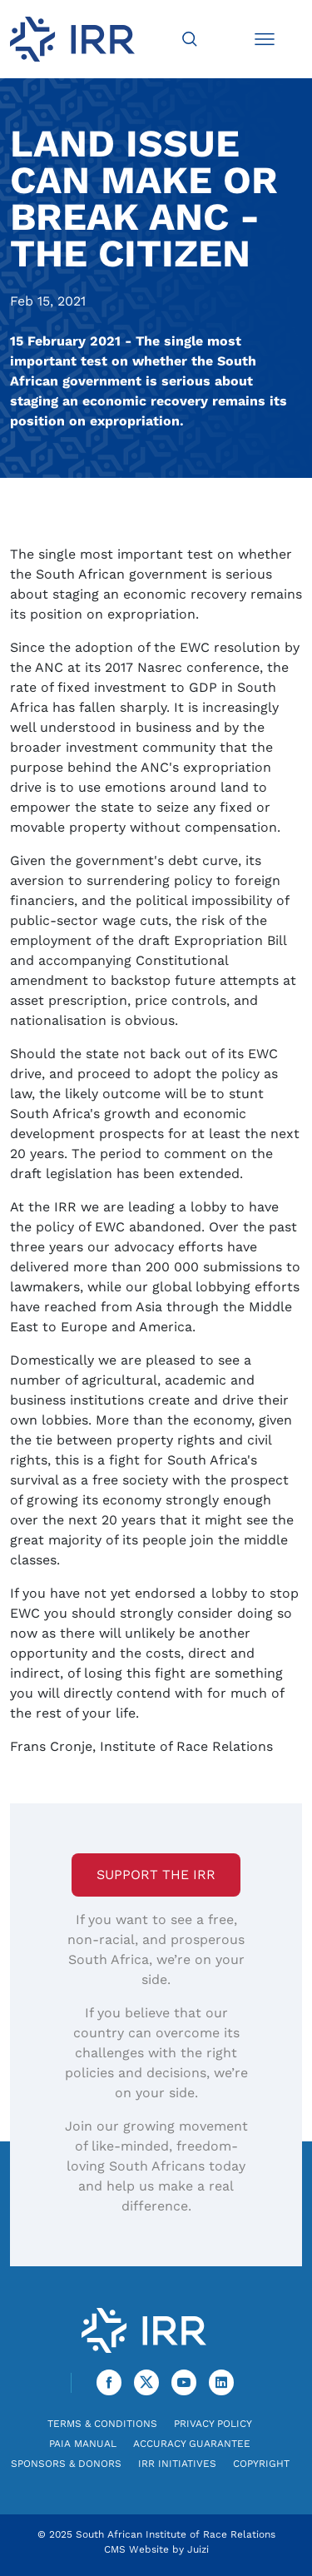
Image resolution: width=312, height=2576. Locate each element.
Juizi (198, 2549)
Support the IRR (156, 1874)
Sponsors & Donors (66, 2463)
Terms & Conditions (102, 2423)
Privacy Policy (213, 2423)
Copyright (261, 2463)
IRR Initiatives (177, 2463)
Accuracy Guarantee (191, 2443)
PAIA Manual (82, 2443)
